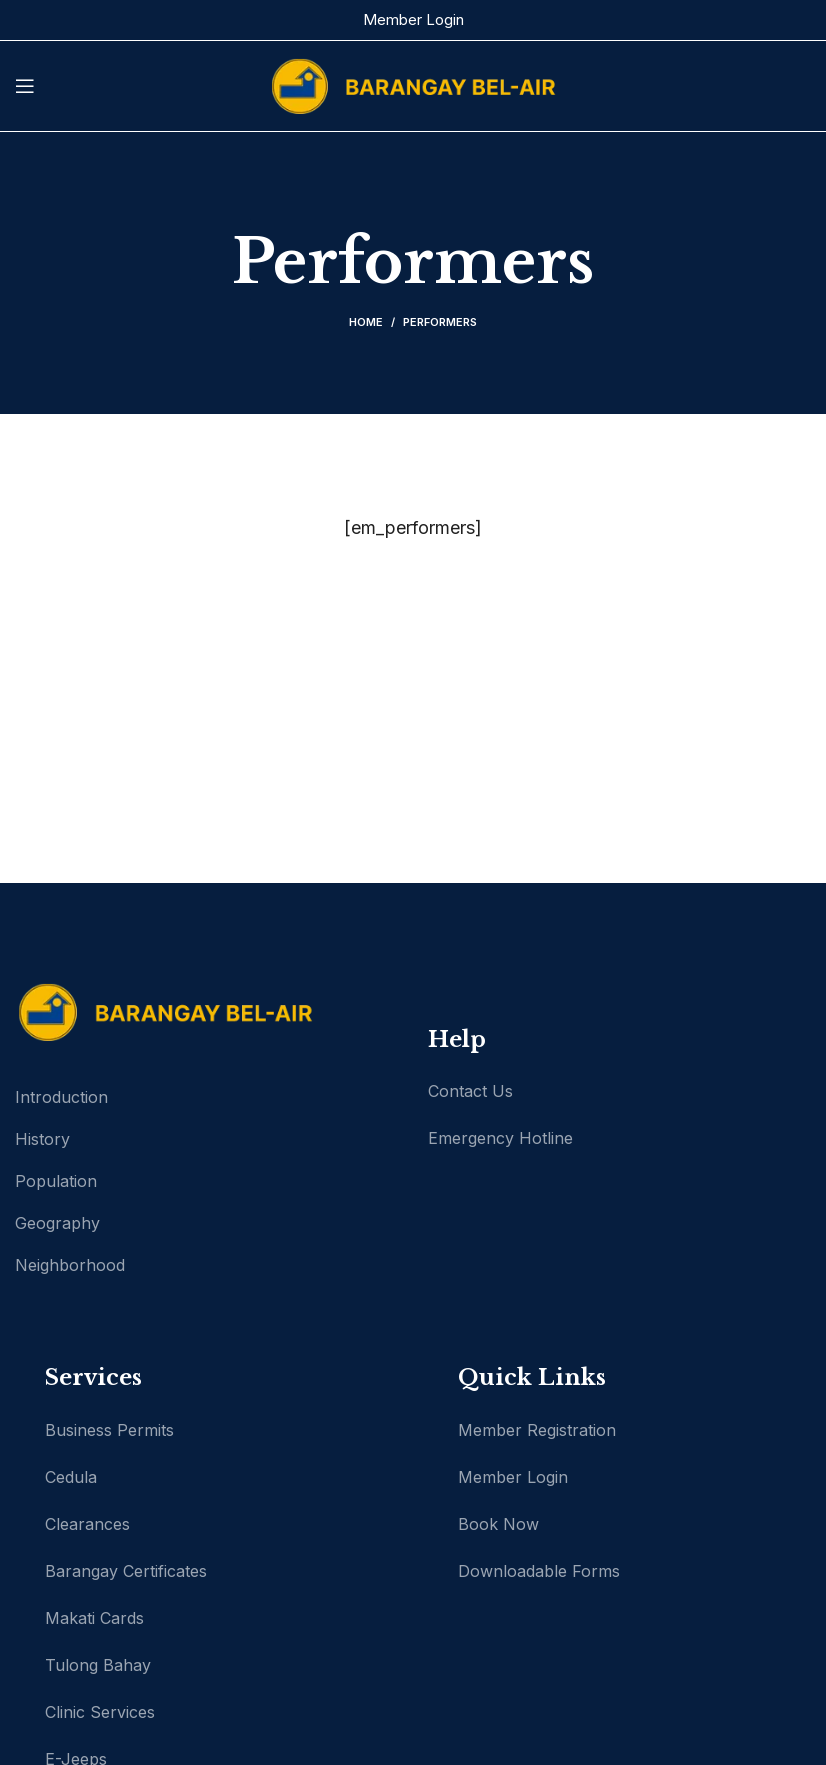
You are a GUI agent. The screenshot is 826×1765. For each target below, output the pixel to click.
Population (56, 1181)
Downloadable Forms (539, 1571)
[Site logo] (413, 84)
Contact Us (470, 1091)
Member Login (413, 19)
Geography (57, 1223)
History (42, 1139)
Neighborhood (70, 1265)
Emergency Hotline (500, 1138)
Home (366, 322)
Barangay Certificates (126, 1571)
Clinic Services (100, 1712)
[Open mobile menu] (25, 86)
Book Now (498, 1524)
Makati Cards (94, 1618)
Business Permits (109, 1430)
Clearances (87, 1524)
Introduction (61, 1097)
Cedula (71, 1477)
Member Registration (537, 1430)
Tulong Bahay (98, 1665)
